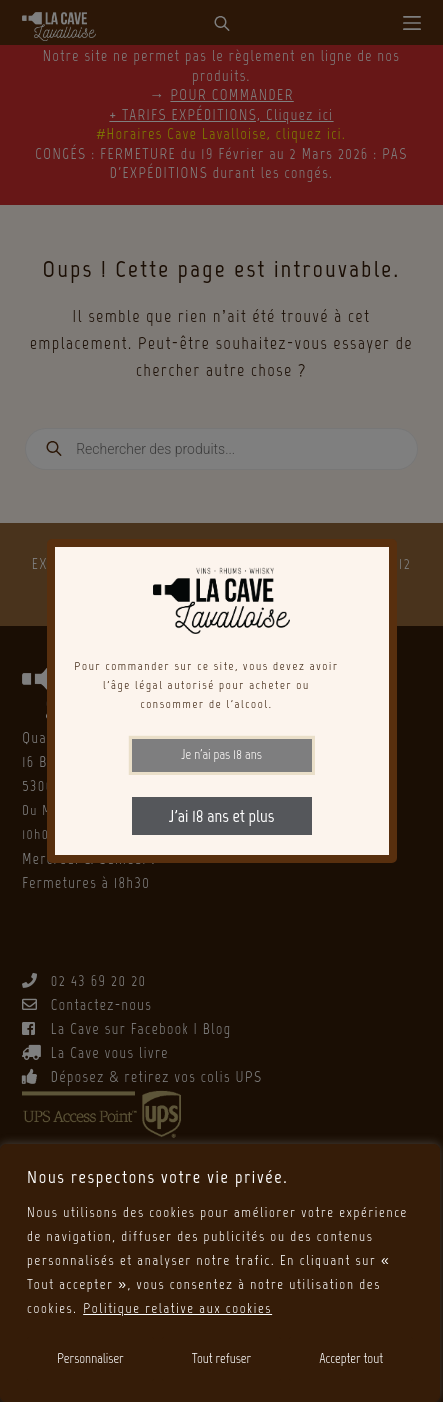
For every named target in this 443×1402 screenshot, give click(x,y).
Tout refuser (221, 1358)
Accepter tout (351, 1358)
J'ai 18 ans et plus (221, 816)
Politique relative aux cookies (177, 1308)
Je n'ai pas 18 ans (221, 754)
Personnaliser (90, 1358)
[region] (220, 1273)
